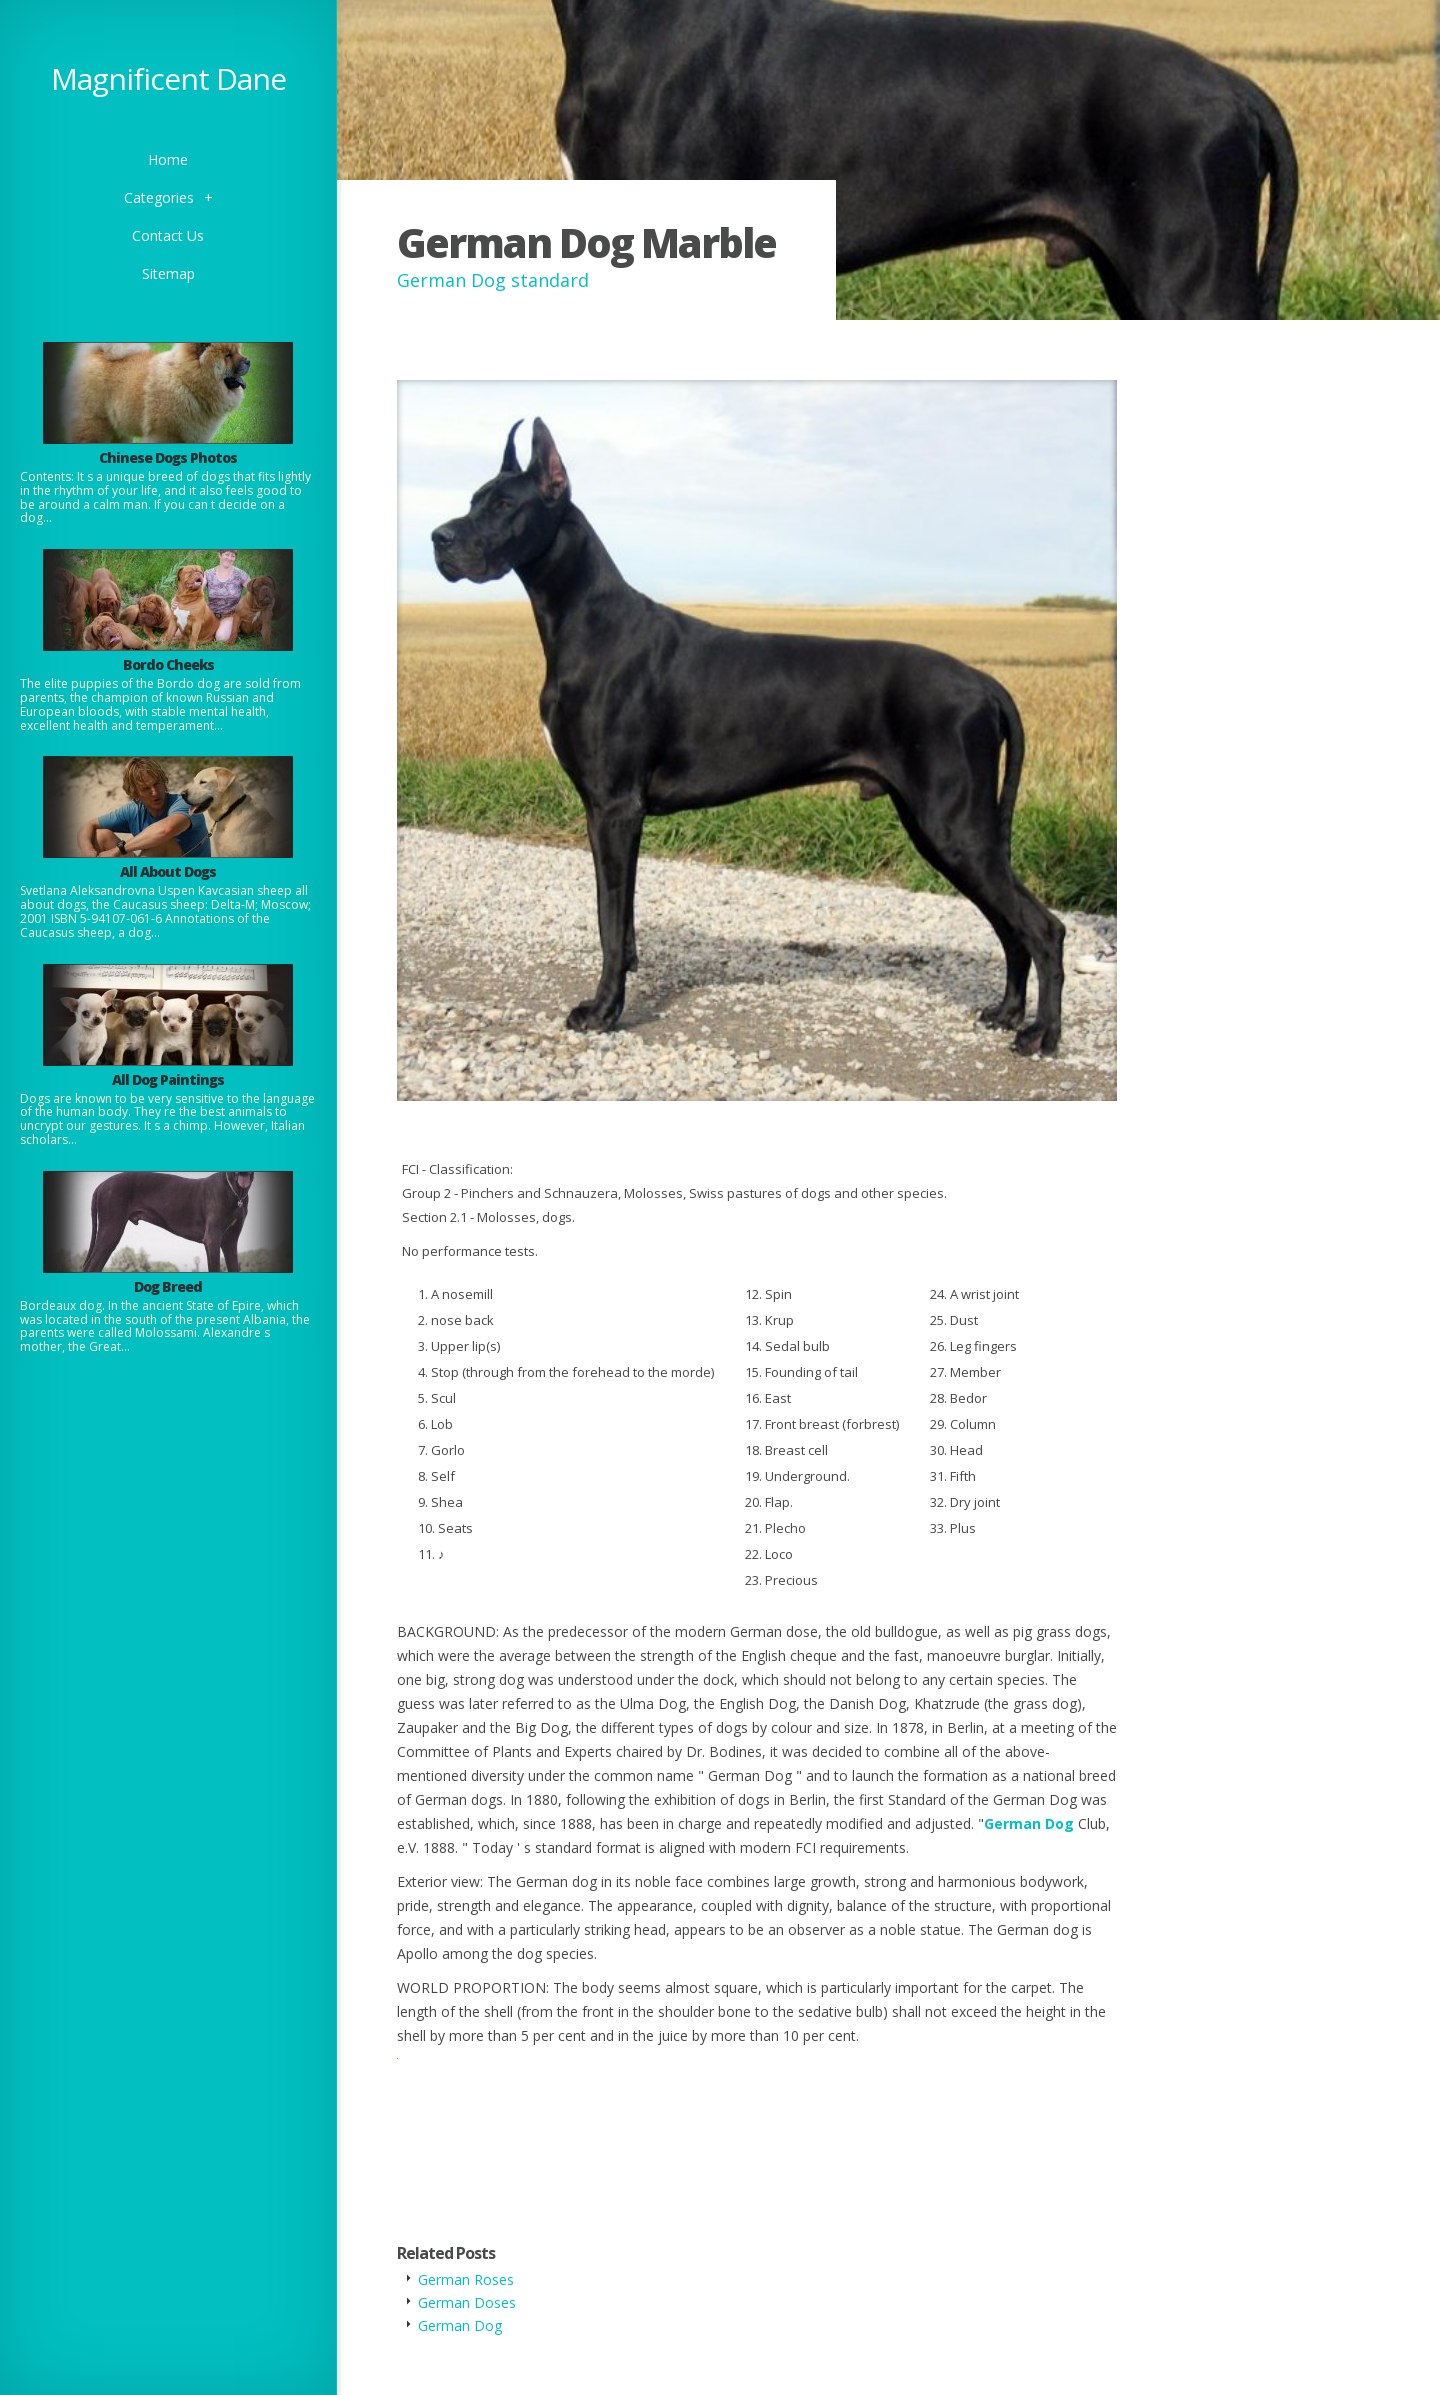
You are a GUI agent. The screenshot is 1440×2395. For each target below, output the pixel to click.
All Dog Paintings (168, 1079)
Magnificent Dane (168, 78)
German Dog (1029, 1823)
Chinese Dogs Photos (168, 457)
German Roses (466, 2279)
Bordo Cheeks (168, 664)
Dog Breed (168, 1286)
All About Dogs (168, 871)
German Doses (467, 2302)
